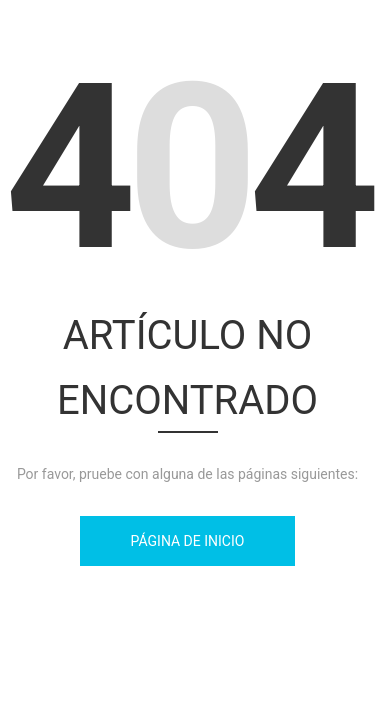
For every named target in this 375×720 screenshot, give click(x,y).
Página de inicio (188, 541)
